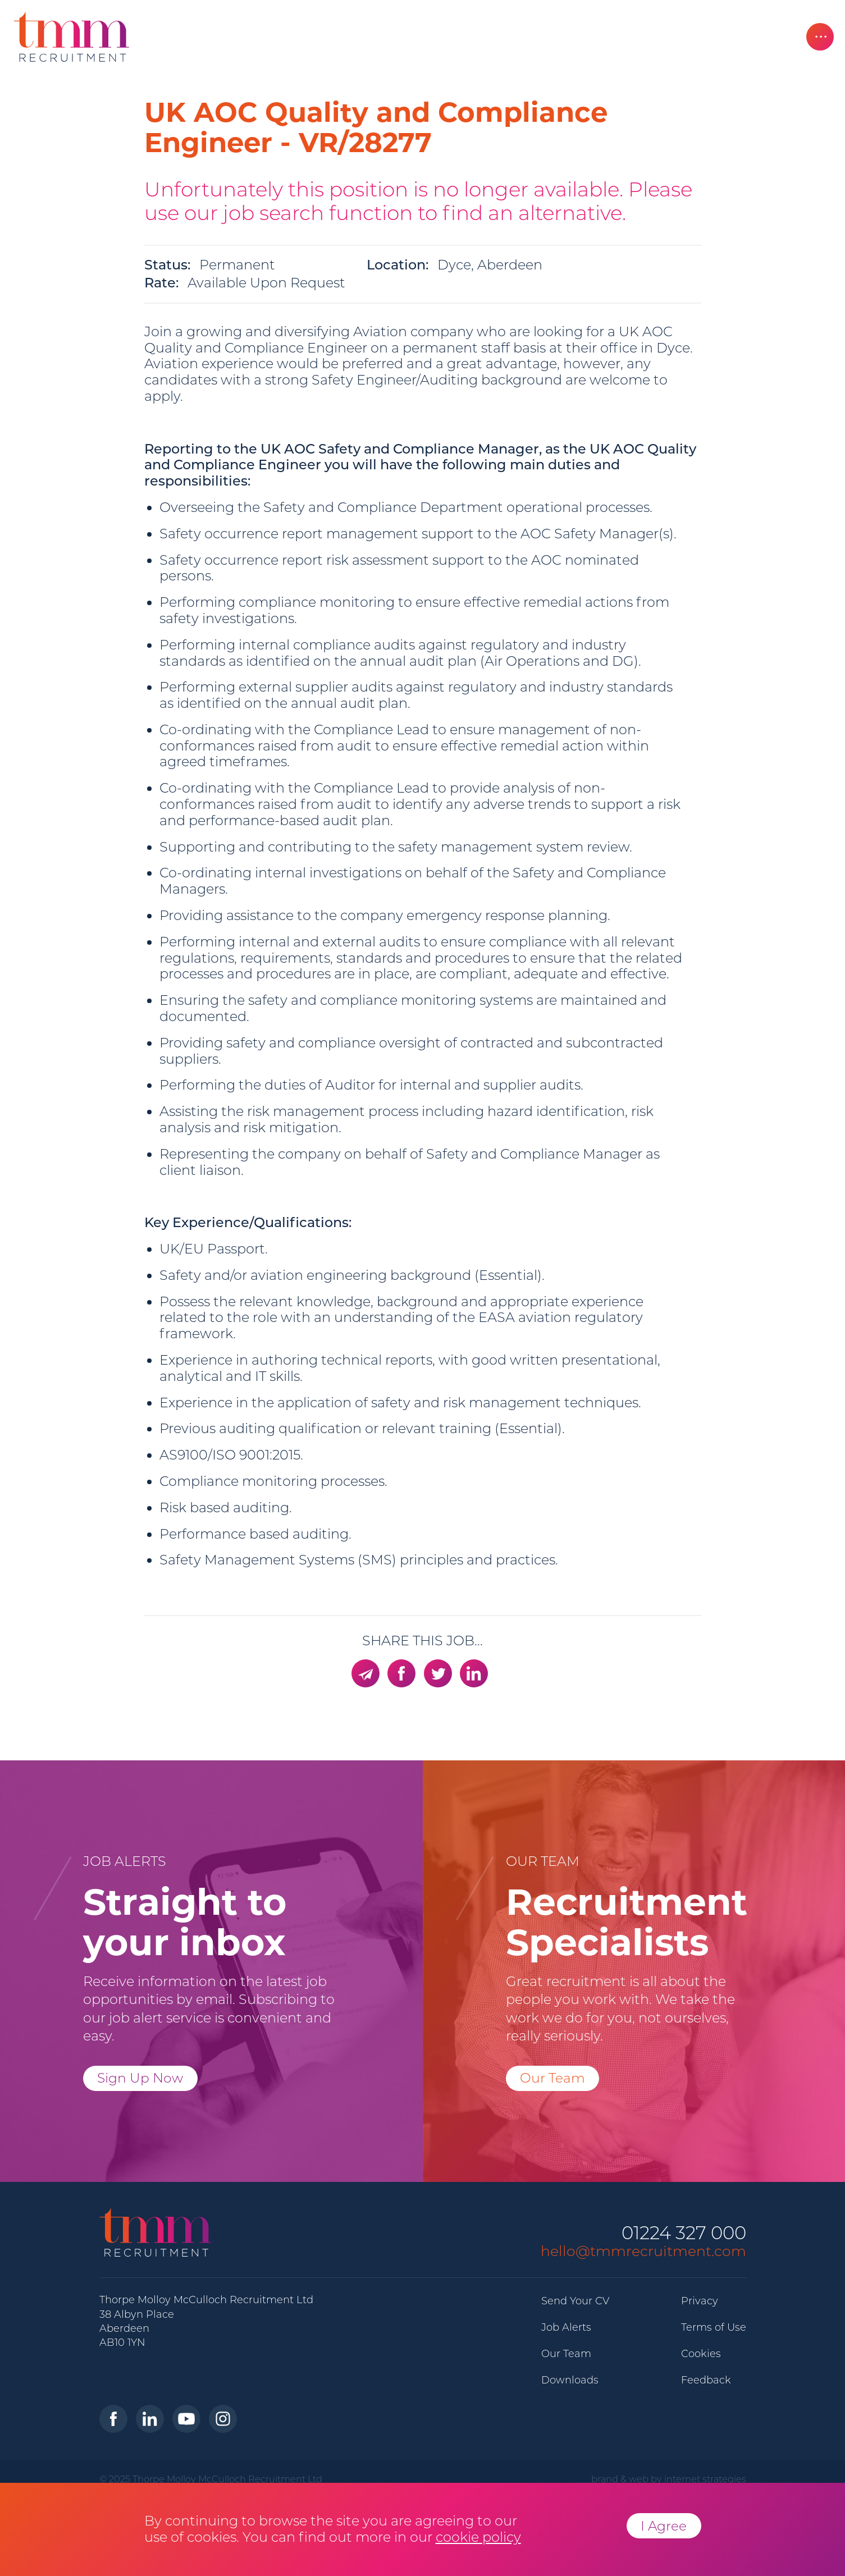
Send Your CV (575, 2301)
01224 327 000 (684, 2233)
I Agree (664, 2526)
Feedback (706, 2380)
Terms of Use (713, 2327)
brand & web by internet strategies (668, 2479)
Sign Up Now (140, 2078)
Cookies (701, 2354)
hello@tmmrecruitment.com (643, 2251)
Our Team (552, 2078)
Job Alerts (566, 2327)
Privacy (699, 2301)
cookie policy (478, 2537)
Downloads (570, 2380)
